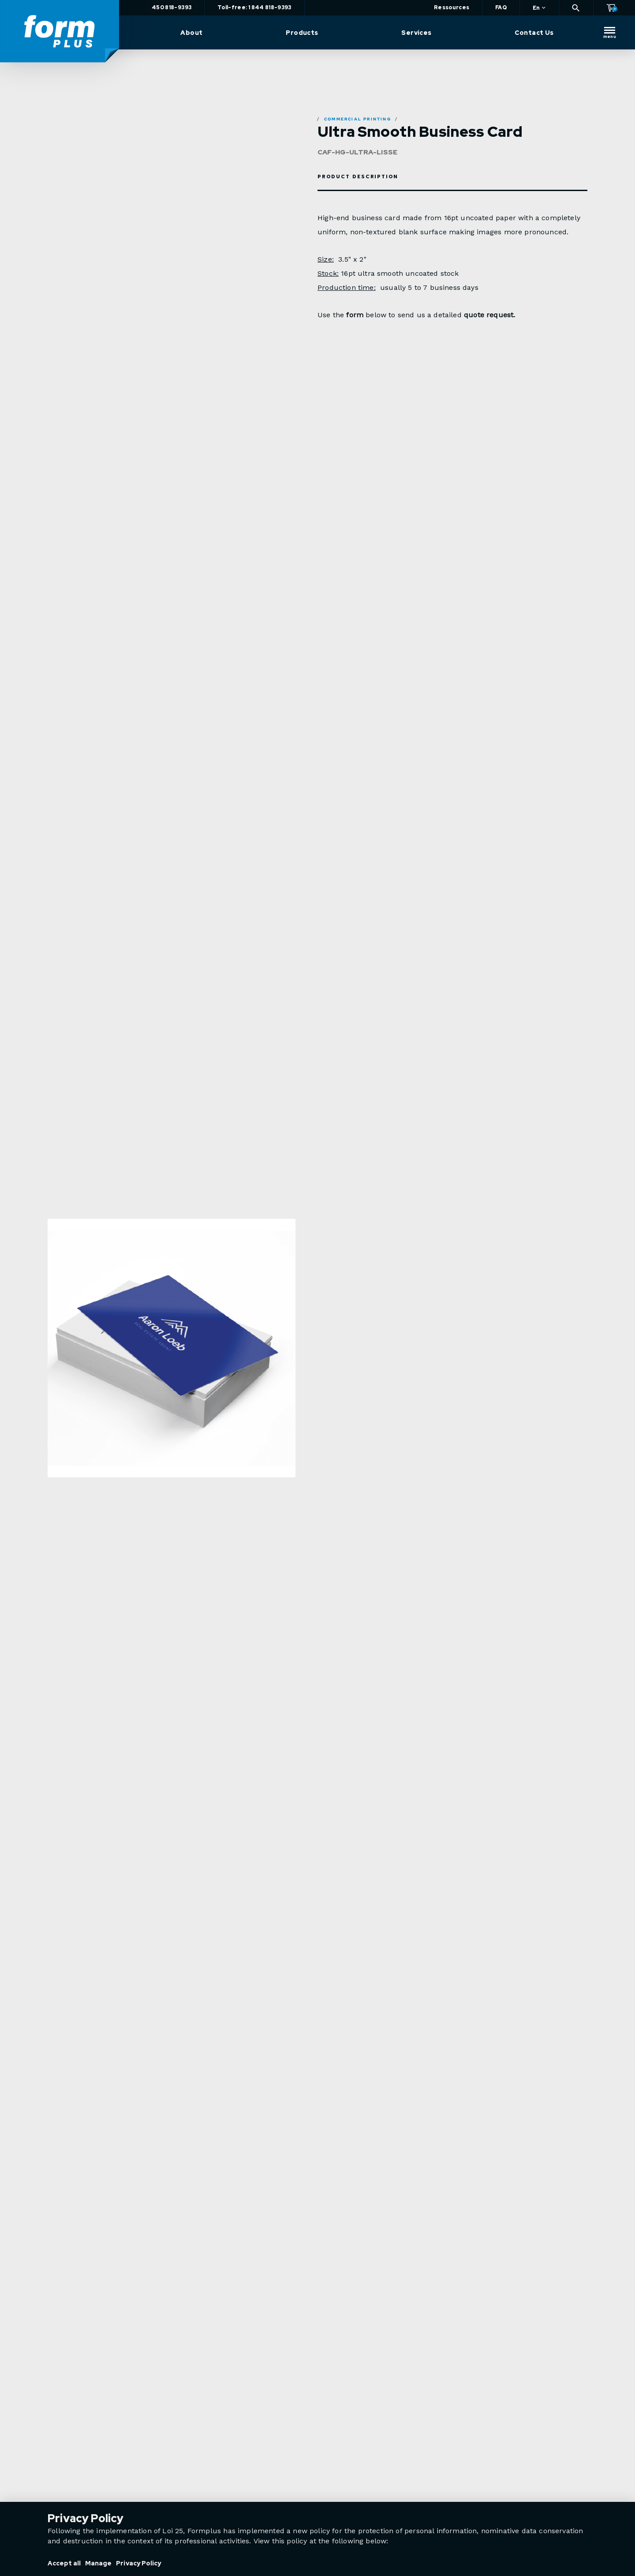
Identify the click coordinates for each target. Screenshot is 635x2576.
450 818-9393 (174, 7)
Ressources (452, 7)
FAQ (501, 7)
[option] (171, 1374)
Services (417, 33)
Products (303, 33)
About (194, 33)
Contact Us (534, 33)
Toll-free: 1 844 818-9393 (257, 7)
